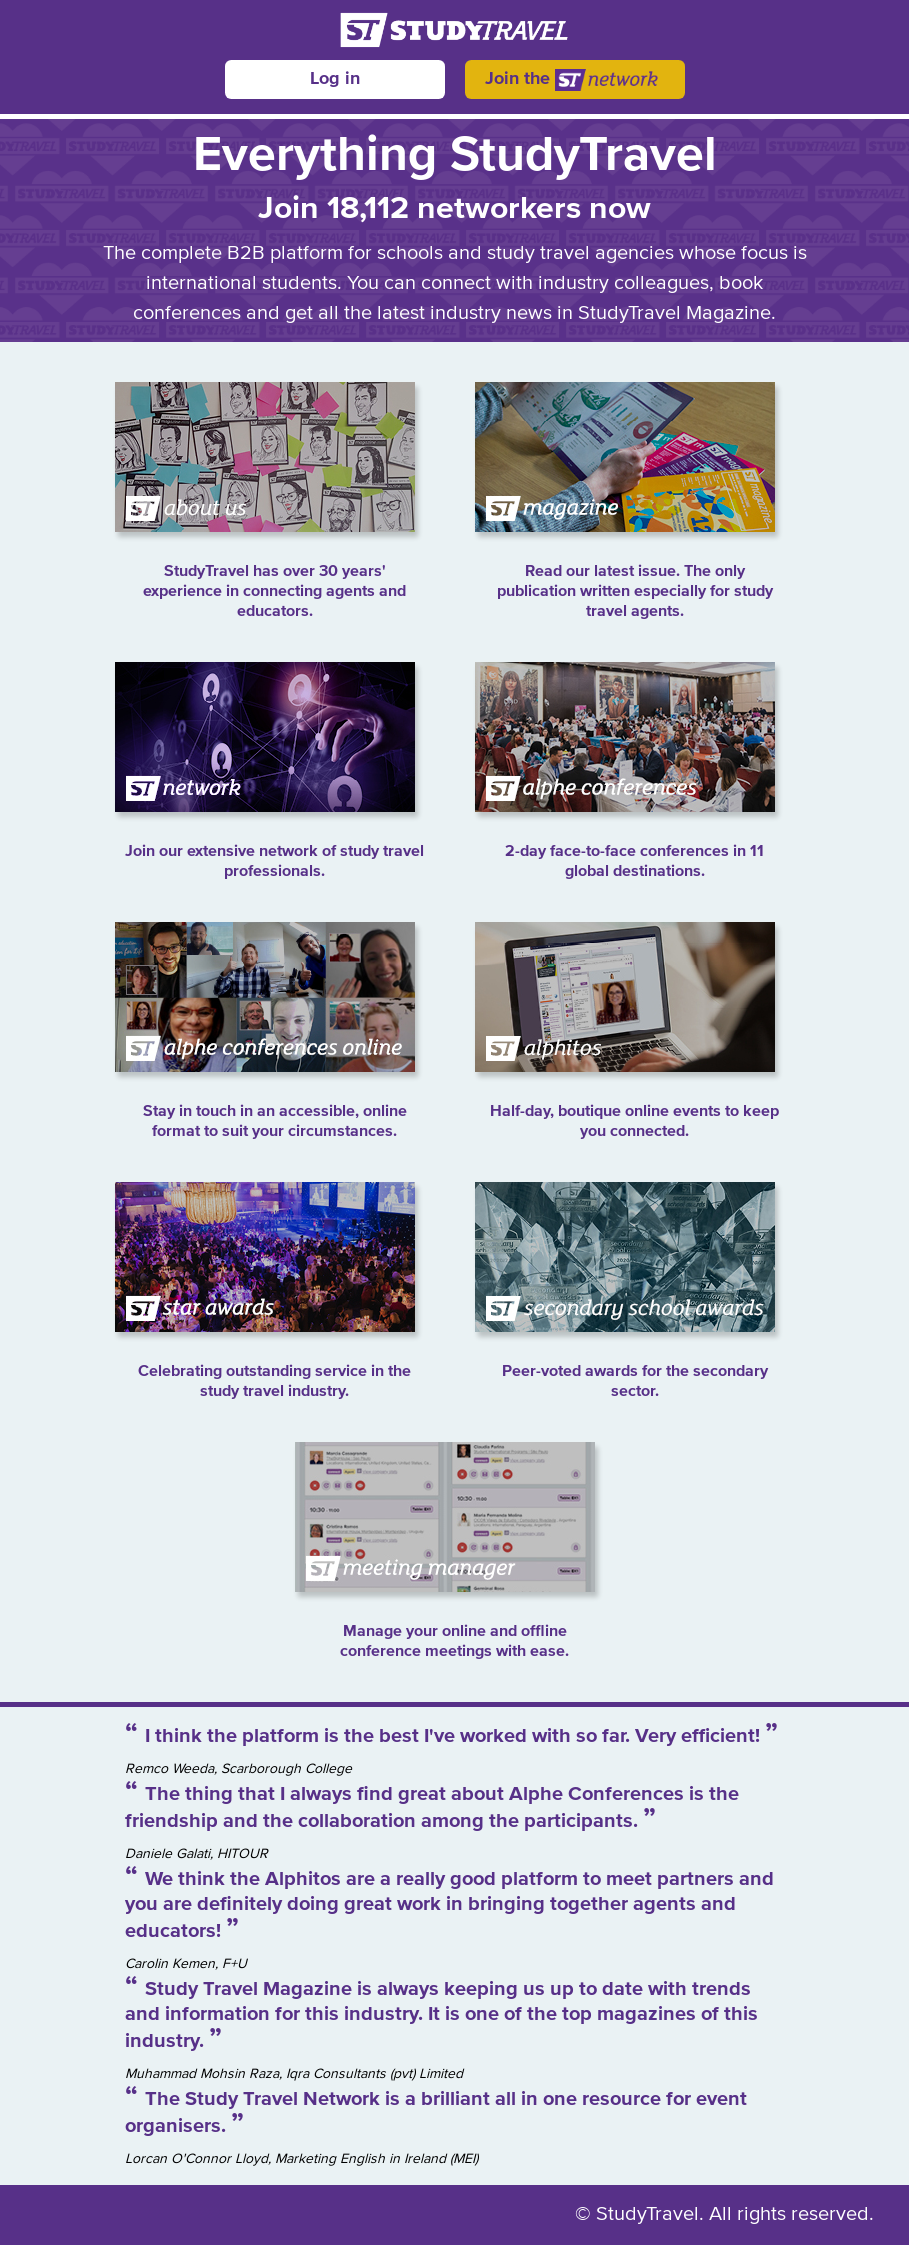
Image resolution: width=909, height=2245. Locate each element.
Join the (575, 80)
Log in (335, 79)
